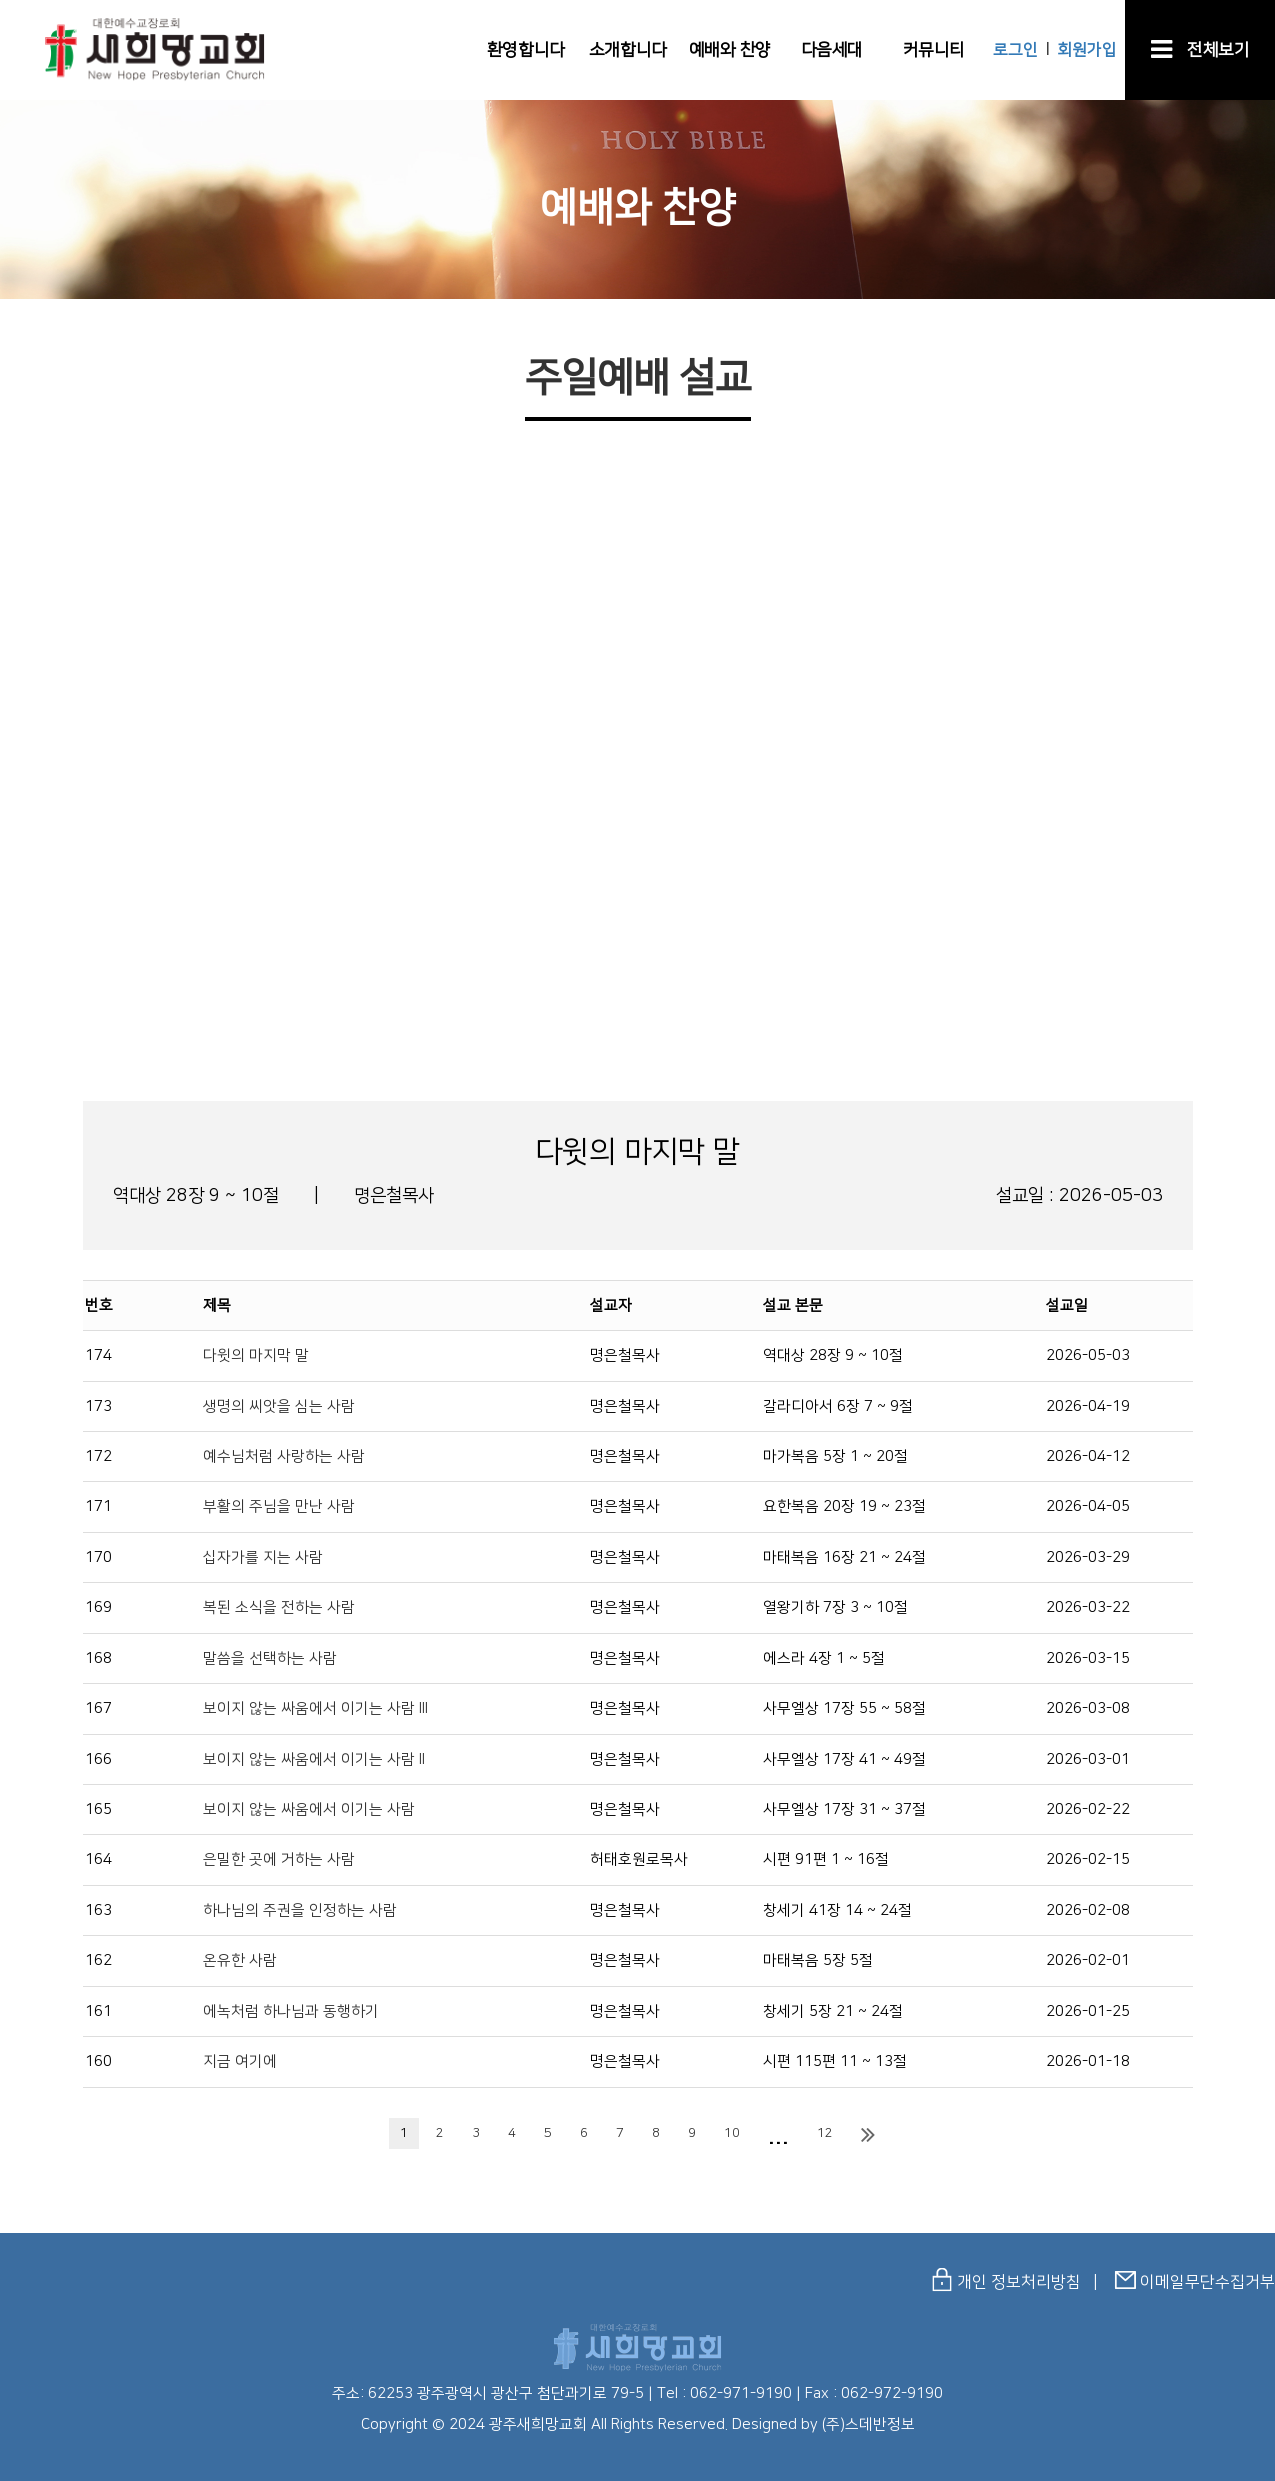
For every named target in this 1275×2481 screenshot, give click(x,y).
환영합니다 (526, 50)
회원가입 (1087, 50)
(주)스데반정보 (868, 2424)
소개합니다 (628, 50)
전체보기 (1200, 50)
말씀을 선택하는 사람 (270, 1658)
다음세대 (832, 50)
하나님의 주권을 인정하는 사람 (300, 1910)
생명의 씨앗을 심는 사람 (279, 1406)
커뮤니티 (934, 50)
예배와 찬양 (730, 50)
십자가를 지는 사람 (263, 1557)
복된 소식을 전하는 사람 (279, 1607)
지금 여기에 (240, 2061)
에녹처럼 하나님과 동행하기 (291, 2011)
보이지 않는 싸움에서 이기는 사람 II (314, 1759)
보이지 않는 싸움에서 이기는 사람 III (315, 1708)
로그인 (1015, 50)
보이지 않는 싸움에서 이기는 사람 (309, 1809)
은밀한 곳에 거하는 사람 (279, 1859)
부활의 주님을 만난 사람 (279, 1506)
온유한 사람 (240, 1960)
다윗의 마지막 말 (256, 1355)
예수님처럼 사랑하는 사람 (284, 1456)
